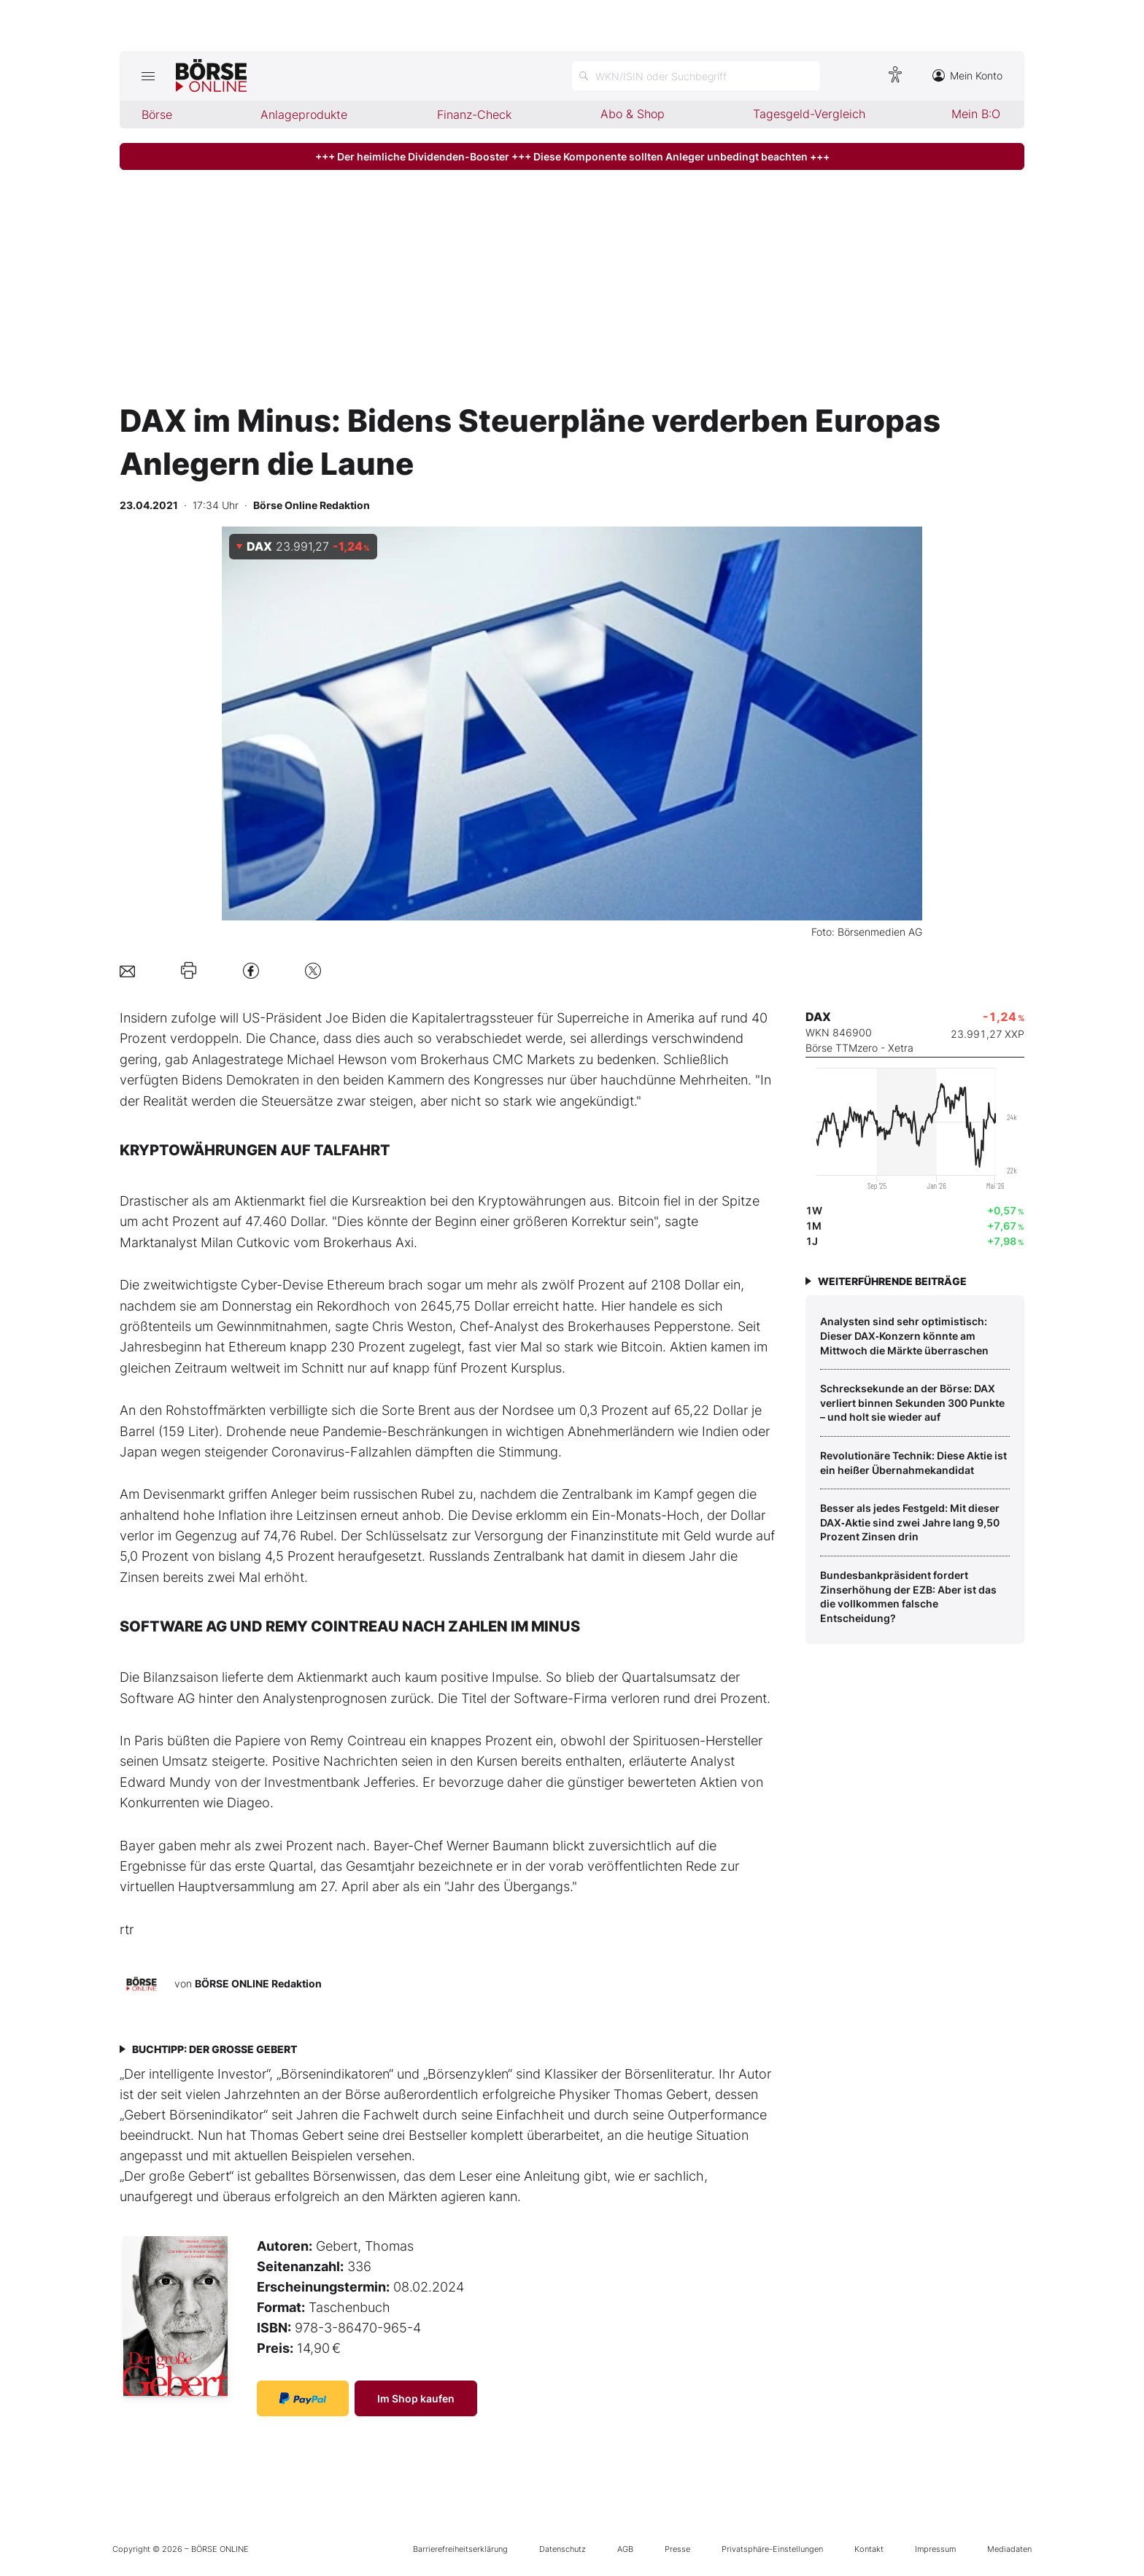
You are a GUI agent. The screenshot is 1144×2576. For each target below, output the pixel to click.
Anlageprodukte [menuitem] (303, 114)
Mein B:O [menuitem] (975, 113)
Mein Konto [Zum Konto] (967, 75)
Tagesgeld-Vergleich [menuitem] (809, 113)
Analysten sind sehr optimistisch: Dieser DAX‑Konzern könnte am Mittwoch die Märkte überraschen (904, 1335)
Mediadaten (1009, 2549)
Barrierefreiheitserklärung (460, 2549)
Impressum (935, 2549)
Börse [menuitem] (157, 114)
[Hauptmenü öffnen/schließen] (148, 76)
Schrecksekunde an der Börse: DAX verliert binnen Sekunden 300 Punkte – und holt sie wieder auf (912, 1402)
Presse (677, 2549)
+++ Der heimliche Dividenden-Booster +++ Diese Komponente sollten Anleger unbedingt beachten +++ (572, 156)
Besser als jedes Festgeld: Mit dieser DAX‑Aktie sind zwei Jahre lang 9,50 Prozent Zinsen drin (910, 1522)
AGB (625, 2549)
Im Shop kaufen (416, 2398)
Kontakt (869, 2549)
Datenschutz (562, 2549)
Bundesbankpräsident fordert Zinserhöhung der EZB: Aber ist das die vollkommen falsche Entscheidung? (908, 1596)
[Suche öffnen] (696, 75)
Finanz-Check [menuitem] (474, 114)
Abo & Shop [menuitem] (632, 113)
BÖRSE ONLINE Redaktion (258, 1983)
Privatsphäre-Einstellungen (772, 2549)
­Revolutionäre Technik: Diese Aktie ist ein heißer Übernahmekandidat (913, 1462)
